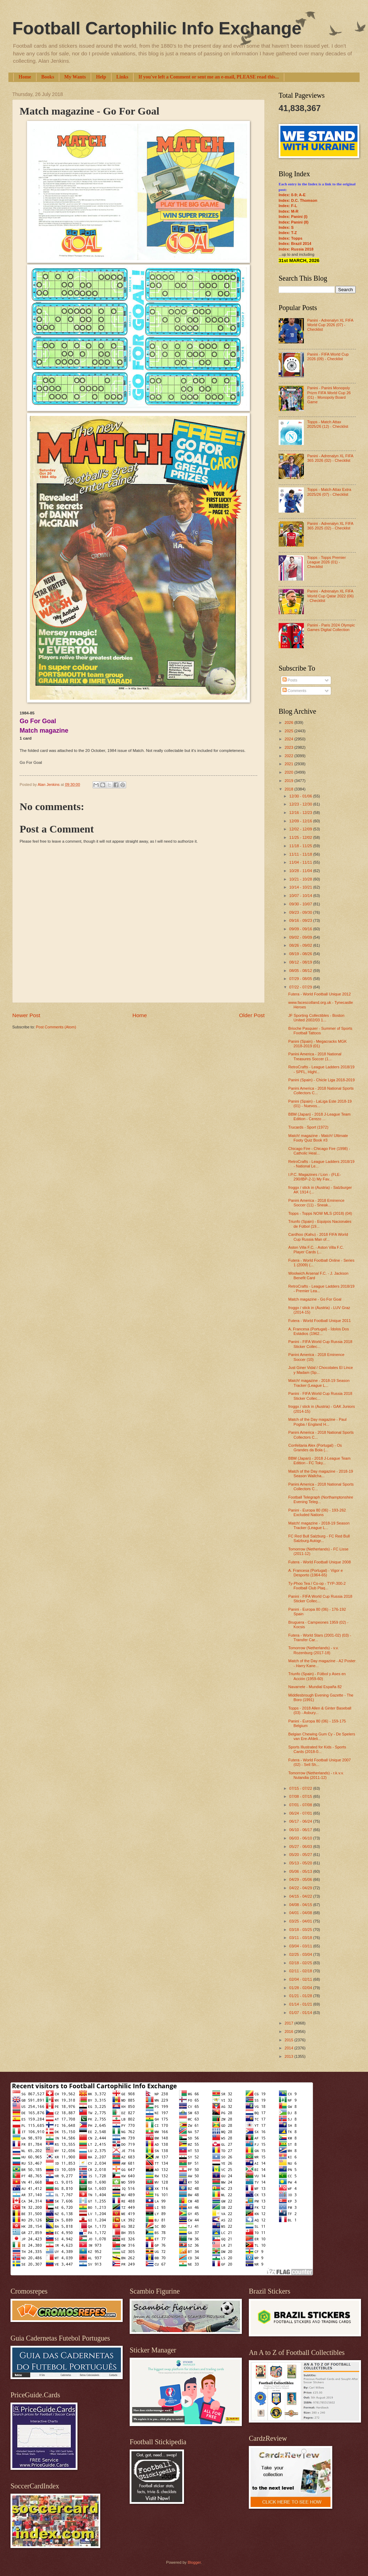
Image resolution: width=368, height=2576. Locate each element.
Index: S (286, 227)
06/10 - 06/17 (301, 1830)
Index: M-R (288, 211)
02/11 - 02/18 (301, 1971)
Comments (294, 690)
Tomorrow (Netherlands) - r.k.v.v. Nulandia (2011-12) (316, 1775)
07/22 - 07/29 (301, 987)
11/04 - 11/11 (301, 862)
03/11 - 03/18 (301, 1938)
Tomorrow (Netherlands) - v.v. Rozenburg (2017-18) (313, 1650)
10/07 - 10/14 (301, 895)
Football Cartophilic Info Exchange (156, 28)
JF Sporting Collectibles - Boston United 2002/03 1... (316, 1017)
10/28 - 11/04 (301, 871)
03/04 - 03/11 (301, 1946)
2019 (289, 781)
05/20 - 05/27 (301, 1854)
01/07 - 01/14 (301, 2012)
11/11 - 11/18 (301, 854)
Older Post (252, 1015)
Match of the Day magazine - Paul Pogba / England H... (317, 1421)
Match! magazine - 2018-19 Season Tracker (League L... (319, 1382)
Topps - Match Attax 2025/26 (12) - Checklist (327, 424)
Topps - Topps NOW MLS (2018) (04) (320, 1213)
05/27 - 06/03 (301, 1846)
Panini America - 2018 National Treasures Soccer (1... (314, 1056)
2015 (289, 2040)
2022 (289, 756)
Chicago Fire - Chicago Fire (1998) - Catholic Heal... (319, 1150)
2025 (289, 731)
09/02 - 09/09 (301, 937)
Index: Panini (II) (293, 222)
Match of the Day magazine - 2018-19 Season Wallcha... (320, 1473)
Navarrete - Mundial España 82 (315, 1687)
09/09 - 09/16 (301, 929)
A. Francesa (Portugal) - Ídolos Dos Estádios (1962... (318, 1331)
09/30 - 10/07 (301, 904)
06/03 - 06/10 (301, 1838)
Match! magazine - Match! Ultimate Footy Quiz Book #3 (318, 1137)
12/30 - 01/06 (301, 796)
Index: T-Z (288, 233)
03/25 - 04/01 (301, 1921)
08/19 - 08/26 (301, 954)
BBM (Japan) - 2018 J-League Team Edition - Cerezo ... (319, 1116)
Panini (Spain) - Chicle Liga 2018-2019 (321, 1080)
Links (122, 77)
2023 (289, 747)
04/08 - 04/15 (301, 1905)
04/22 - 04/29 (301, 1888)
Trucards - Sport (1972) (308, 1127)
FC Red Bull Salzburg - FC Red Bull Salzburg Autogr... (319, 1538)
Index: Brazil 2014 (295, 243)
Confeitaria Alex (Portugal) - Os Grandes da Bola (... (315, 1447)
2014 (289, 2048)
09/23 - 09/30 (301, 912)
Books (47, 77)
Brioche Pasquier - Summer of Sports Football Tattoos (320, 1030)
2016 (289, 2031)
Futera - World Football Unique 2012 (319, 994)
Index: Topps (290, 238)
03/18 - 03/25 (301, 1929)
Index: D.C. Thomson (298, 200)
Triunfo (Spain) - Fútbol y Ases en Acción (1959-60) (317, 1676)
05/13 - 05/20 (301, 1863)
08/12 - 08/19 (301, 962)
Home (25, 77)
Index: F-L (288, 206)
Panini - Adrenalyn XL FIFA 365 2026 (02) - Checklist (330, 458)
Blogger (194, 2562)
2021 (289, 764)
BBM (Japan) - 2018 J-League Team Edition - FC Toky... (319, 1460)
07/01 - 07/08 (301, 1805)
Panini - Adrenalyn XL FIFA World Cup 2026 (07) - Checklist (330, 325)
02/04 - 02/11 (301, 1979)
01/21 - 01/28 (301, 1996)
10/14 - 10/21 (301, 887)
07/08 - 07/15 (301, 1796)
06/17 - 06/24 (301, 1821)
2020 (289, 772)
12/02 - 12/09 (301, 829)
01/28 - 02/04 (301, 1988)
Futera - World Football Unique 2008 (319, 1562)
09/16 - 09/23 (301, 920)
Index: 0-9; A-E (292, 195)
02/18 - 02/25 (301, 1963)
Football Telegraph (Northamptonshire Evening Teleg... (320, 1499)
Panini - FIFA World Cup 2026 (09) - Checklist (327, 356)
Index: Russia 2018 (296, 249)
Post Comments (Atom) (56, 1027)
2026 (289, 722)
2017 (289, 2023)
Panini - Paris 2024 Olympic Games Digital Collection (331, 627)
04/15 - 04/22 (301, 1896)
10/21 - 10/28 (301, 879)
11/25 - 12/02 (301, 837)
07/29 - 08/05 (301, 979)
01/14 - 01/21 (301, 2004)
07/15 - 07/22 (301, 1788)
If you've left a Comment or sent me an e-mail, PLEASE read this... (208, 77)
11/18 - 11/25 (301, 846)
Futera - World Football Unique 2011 (319, 1320)
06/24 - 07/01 (301, 1813)
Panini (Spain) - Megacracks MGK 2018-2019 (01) (317, 1043)
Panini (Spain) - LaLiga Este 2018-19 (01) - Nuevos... (320, 1103)
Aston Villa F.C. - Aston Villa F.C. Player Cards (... (316, 1249)
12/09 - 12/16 (301, 821)
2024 (289, 739)
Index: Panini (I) (293, 216)
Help (101, 77)
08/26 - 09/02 (301, 945)
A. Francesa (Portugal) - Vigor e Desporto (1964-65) (315, 1572)
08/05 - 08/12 (301, 970)
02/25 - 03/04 (301, 1954)
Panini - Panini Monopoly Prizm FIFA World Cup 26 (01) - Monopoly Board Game (328, 395)
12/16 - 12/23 (301, 812)
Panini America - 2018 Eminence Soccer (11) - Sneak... (316, 1202)
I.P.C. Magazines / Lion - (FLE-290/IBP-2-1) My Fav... (314, 1176)
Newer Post (26, 1015)
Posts (290, 680)
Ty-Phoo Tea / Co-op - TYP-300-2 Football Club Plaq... (317, 1585)
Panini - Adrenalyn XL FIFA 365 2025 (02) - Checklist (330, 525)
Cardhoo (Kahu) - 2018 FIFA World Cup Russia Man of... (318, 1236)
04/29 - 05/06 (301, 1879)
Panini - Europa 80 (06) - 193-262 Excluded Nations (317, 1512)
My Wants (75, 77)
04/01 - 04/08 (301, 1913)
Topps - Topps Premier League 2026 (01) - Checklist (326, 562)
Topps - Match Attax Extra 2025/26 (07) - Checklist (329, 491)
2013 (289, 2056)
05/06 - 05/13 (301, 1871)
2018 (289, 789)
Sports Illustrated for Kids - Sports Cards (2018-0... (317, 1749)
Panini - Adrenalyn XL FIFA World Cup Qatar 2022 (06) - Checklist (330, 596)
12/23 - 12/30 (301, 804)
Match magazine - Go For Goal (314, 1299)
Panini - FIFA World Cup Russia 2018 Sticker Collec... (320, 1344)
